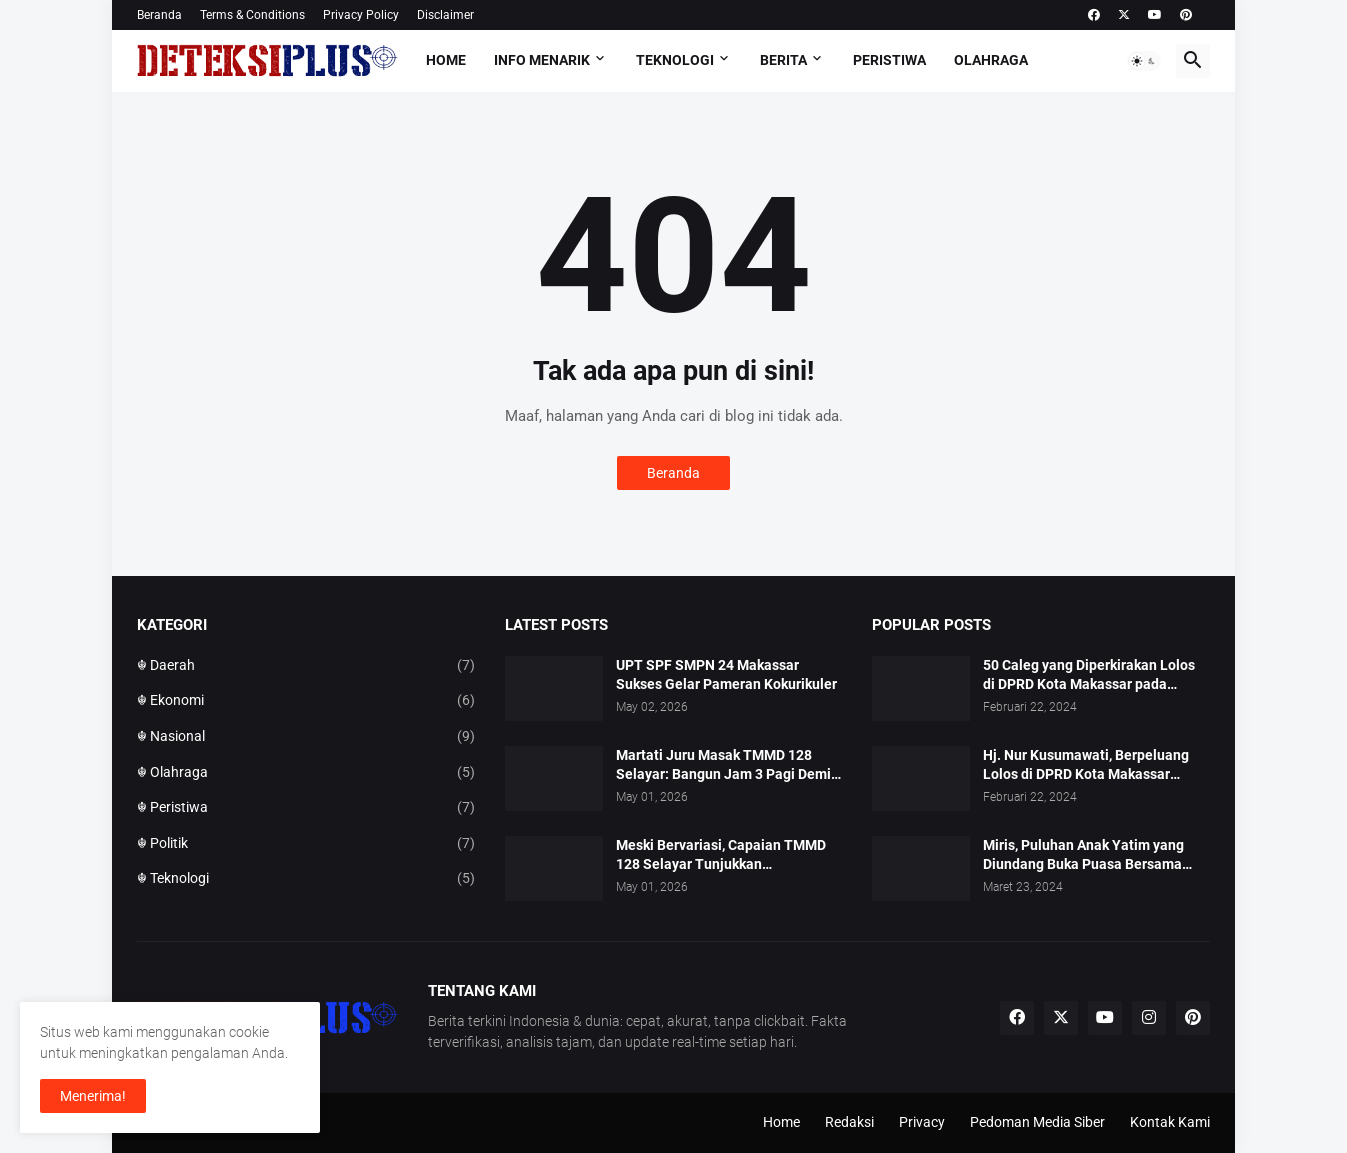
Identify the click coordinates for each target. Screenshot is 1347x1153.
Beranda (159, 15)
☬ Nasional (306, 737)
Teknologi (675, 60)
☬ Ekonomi (306, 701)
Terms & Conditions (252, 15)
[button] (1144, 61)
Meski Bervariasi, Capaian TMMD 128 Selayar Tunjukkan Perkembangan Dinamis (721, 855)
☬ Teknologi (306, 879)
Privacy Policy (361, 15)
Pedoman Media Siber (1037, 1122)
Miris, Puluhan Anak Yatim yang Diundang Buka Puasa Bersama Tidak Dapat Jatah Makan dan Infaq (1096, 855)
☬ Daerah (306, 666)
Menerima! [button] (93, 1096)
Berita (783, 60)
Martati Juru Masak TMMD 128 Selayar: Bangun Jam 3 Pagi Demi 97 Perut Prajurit (723, 765)
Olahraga (991, 60)
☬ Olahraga (306, 773)
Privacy (922, 1122)
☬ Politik (306, 844)
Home (446, 60)
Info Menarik (542, 60)
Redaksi (849, 1122)
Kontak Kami (1170, 1122)
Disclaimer (445, 15)
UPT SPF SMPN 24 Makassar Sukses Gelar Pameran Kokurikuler (726, 674)
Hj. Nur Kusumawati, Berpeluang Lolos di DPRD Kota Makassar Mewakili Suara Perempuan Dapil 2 (1094, 765)
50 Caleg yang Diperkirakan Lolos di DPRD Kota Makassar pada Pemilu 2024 (1089, 675)
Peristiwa (889, 60)
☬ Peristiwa (306, 808)
